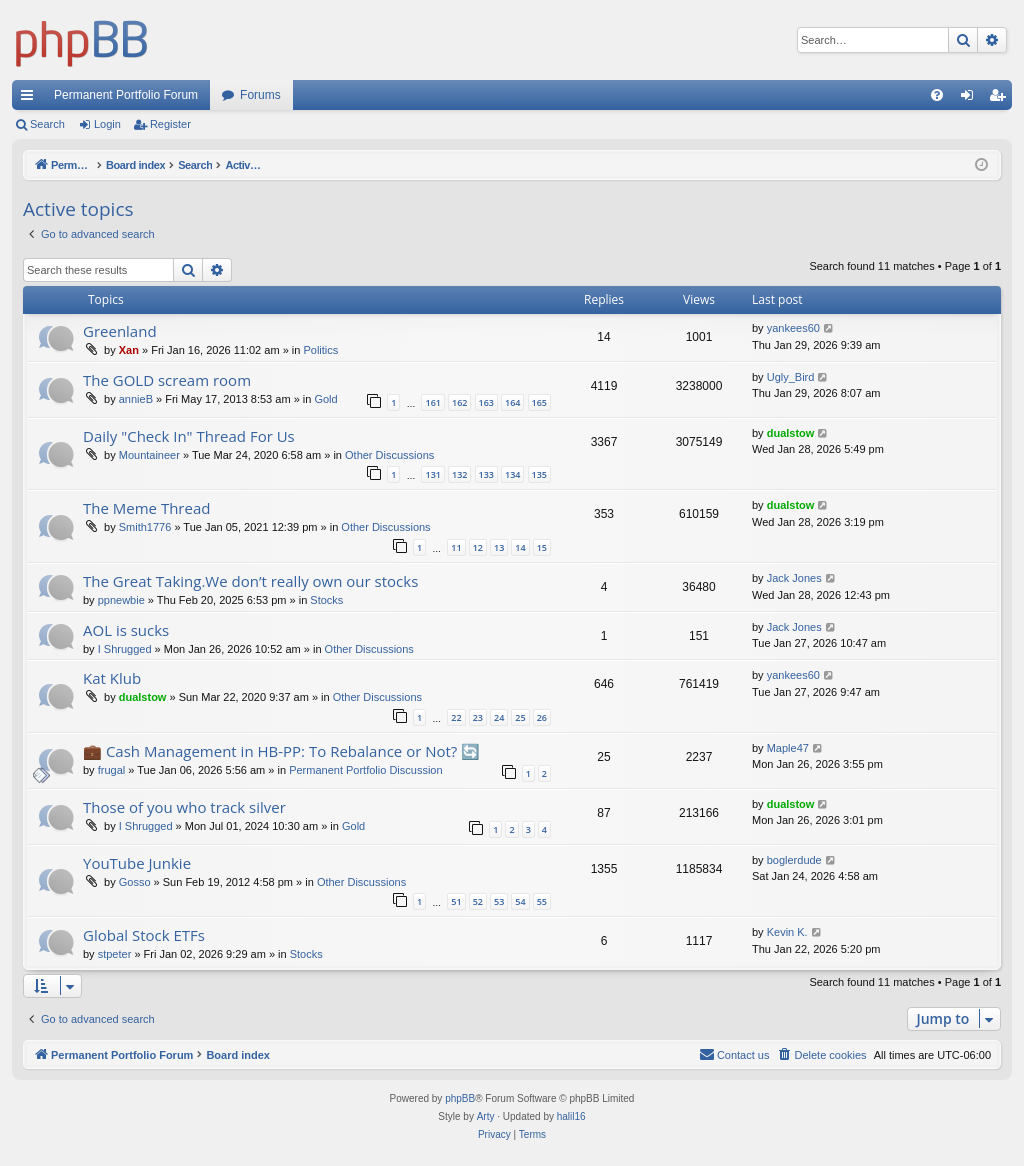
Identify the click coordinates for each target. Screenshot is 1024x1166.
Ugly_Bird (791, 377)
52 (478, 901)
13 (499, 547)
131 (432, 474)
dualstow (791, 433)
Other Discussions (389, 455)
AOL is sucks (126, 630)
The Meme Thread (146, 508)
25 (520, 717)
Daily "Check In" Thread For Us (189, 436)
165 (539, 402)
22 (456, 717)
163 (486, 402)
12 (478, 547)
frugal (112, 770)
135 (539, 474)
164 (512, 402)
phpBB (460, 1098)
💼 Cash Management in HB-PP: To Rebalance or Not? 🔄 (281, 751)
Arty (486, 1116)
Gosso (135, 882)
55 (542, 901)
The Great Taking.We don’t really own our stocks (250, 581)
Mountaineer (149, 455)
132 (459, 474)
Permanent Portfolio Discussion (365, 770)
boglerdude (794, 860)
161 (432, 402)
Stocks (326, 600)
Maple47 (788, 748)
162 (459, 402)
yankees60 (793, 328)
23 (478, 717)
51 (456, 901)
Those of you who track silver (184, 807)
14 (520, 547)
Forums (260, 95)
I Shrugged (125, 649)
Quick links (31, 99)
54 (520, 901)
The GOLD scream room (167, 380)
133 (486, 474)
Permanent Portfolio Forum (126, 95)
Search (47, 124)
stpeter (115, 954)
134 (512, 474)
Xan (129, 350)
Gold (325, 399)
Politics (320, 350)
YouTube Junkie (137, 863)
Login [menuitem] (971, 99)
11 (456, 547)
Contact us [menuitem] (734, 1054)
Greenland (120, 331)
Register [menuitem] (1001, 99)
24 (499, 717)
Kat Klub (112, 678)
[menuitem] (937, 95)
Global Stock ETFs (144, 935)
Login (107, 124)
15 (542, 547)
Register (170, 124)
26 (542, 717)
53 (499, 901)
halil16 (571, 1116)
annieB (136, 399)
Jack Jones (794, 578)
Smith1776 (145, 527)
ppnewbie (121, 600)
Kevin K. (787, 932)
